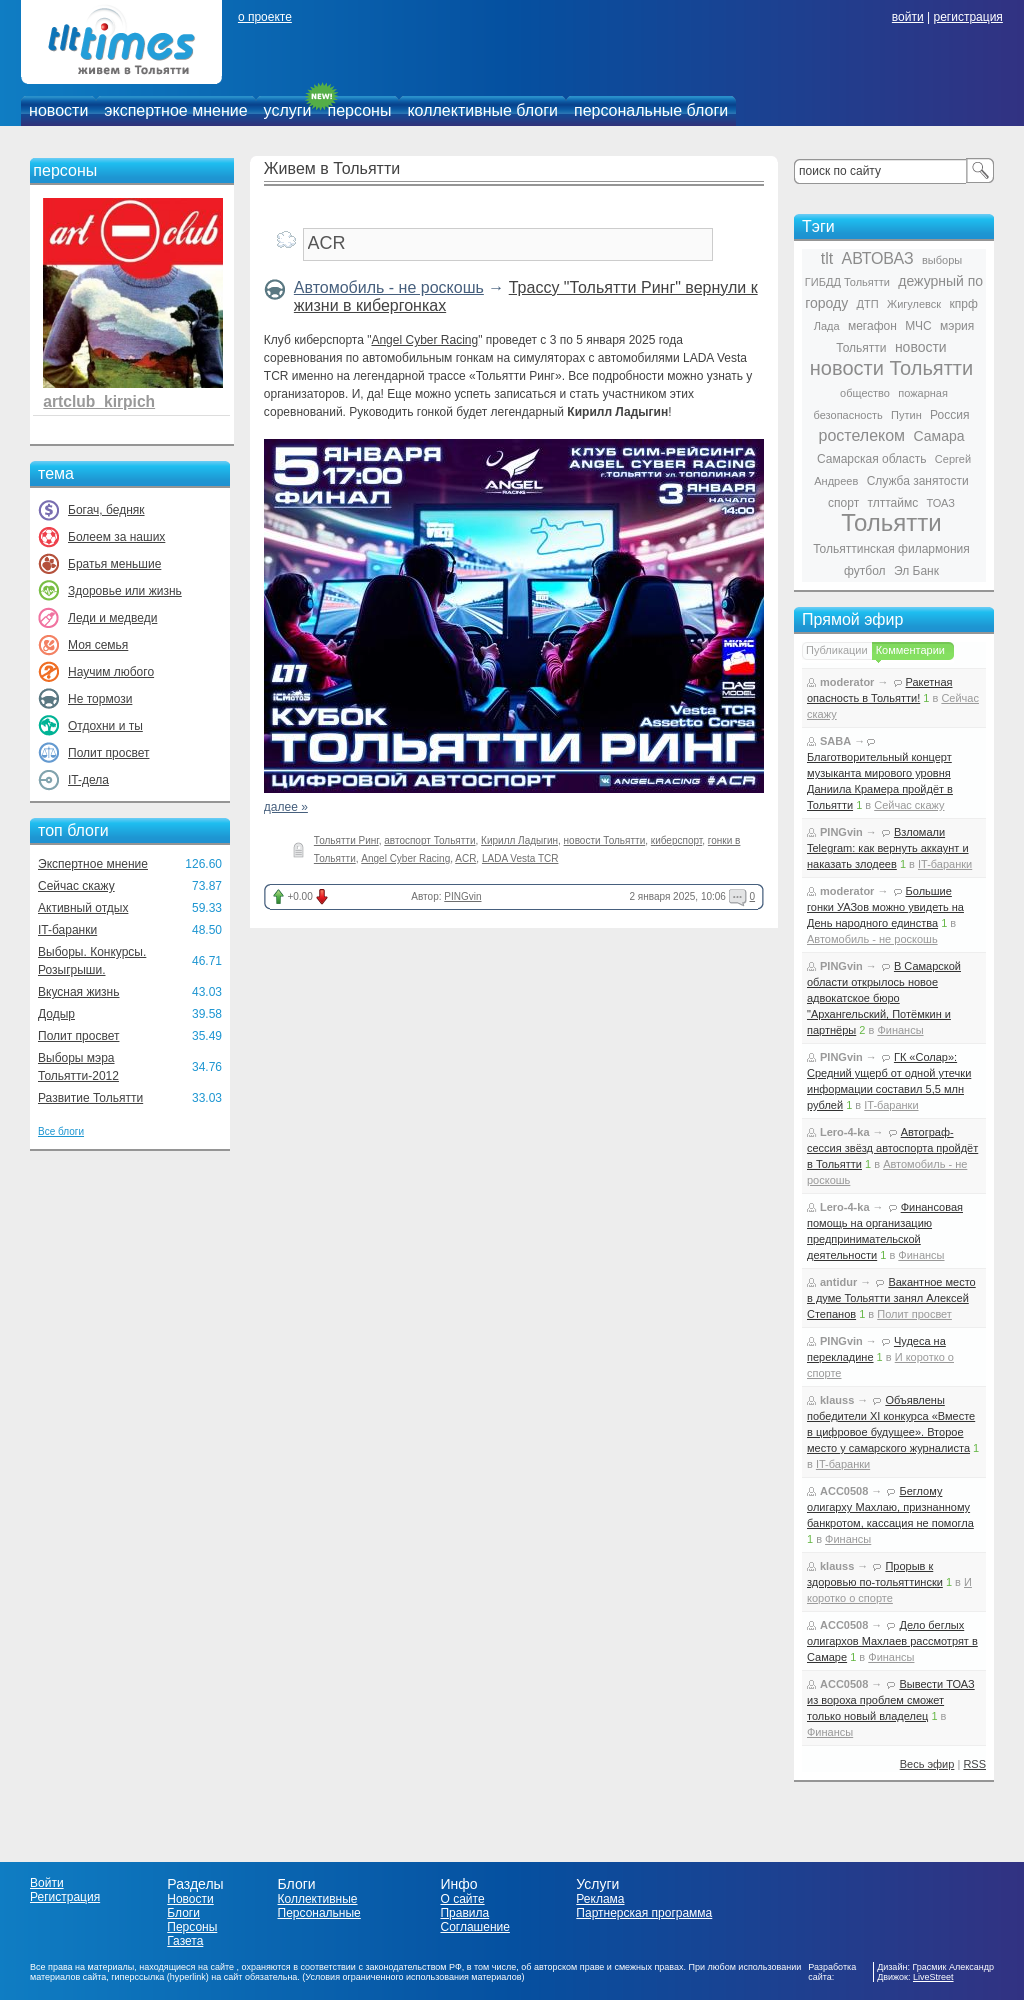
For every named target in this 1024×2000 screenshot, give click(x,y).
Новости (190, 1899)
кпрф (963, 304)
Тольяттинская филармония (891, 549)
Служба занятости (918, 481)
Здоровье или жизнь (125, 591)
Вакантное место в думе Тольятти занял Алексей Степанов (891, 1298)
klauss (837, 1400)
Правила (464, 1913)
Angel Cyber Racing (424, 340)
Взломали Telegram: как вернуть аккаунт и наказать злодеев (888, 848)
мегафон (872, 326)
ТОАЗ (941, 503)
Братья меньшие (114, 564)
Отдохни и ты (105, 726)
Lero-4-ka (845, 1132)
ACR (465, 858)
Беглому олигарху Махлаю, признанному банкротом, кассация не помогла (890, 1507)
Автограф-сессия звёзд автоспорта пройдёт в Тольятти (892, 1148)
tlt (827, 258)
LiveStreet (933, 1977)
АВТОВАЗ (878, 258)
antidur (838, 1282)
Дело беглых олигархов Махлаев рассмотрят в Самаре (892, 1641)
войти (908, 17)
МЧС (918, 326)
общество (865, 393)
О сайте (462, 1899)
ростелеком (861, 435)
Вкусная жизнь (79, 992)
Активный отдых (83, 908)
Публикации (837, 650)
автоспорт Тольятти (429, 840)
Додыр (56, 1014)
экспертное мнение (175, 110)
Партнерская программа (644, 1913)
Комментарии (910, 650)
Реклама (600, 1899)
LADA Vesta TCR (520, 858)
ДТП (868, 304)
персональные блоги (651, 110)
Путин (906, 415)
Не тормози (100, 699)
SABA (835, 741)
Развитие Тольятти (90, 1098)
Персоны (192, 1927)
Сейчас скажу (76, 886)
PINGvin (462, 896)
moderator (847, 682)
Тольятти (891, 522)
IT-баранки (67, 930)
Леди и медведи (112, 618)
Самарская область (872, 459)
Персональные (319, 1913)
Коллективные (318, 1899)
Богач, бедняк (106, 510)
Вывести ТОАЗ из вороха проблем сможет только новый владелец (891, 1700)
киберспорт (677, 840)
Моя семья (98, 645)
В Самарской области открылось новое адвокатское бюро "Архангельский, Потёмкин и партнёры (884, 998)
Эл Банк (916, 571)
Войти (47, 1883)
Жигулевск (914, 304)
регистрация (967, 17)
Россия (949, 415)
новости (58, 110)
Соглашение (474, 1927)
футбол (865, 571)
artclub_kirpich (99, 401)
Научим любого (111, 672)
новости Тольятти (605, 840)
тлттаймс (892, 503)
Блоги (183, 1913)
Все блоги (61, 1131)
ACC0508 (844, 1491)
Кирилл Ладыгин (519, 840)
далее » (286, 807)
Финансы (900, 1030)
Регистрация (65, 1897)
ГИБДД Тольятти (847, 282)
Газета (185, 1941)
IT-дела (88, 780)
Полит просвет (108, 753)
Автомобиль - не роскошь (389, 287)
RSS (974, 1764)
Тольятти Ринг (346, 840)
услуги (288, 110)
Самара (938, 436)
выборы (942, 260)
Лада (827, 326)
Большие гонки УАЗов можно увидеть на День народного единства (885, 907)
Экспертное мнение (93, 864)
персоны (360, 110)
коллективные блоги (482, 110)
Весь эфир (927, 1764)
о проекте (265, 17)
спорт (843, 503)
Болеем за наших (116, 537)
